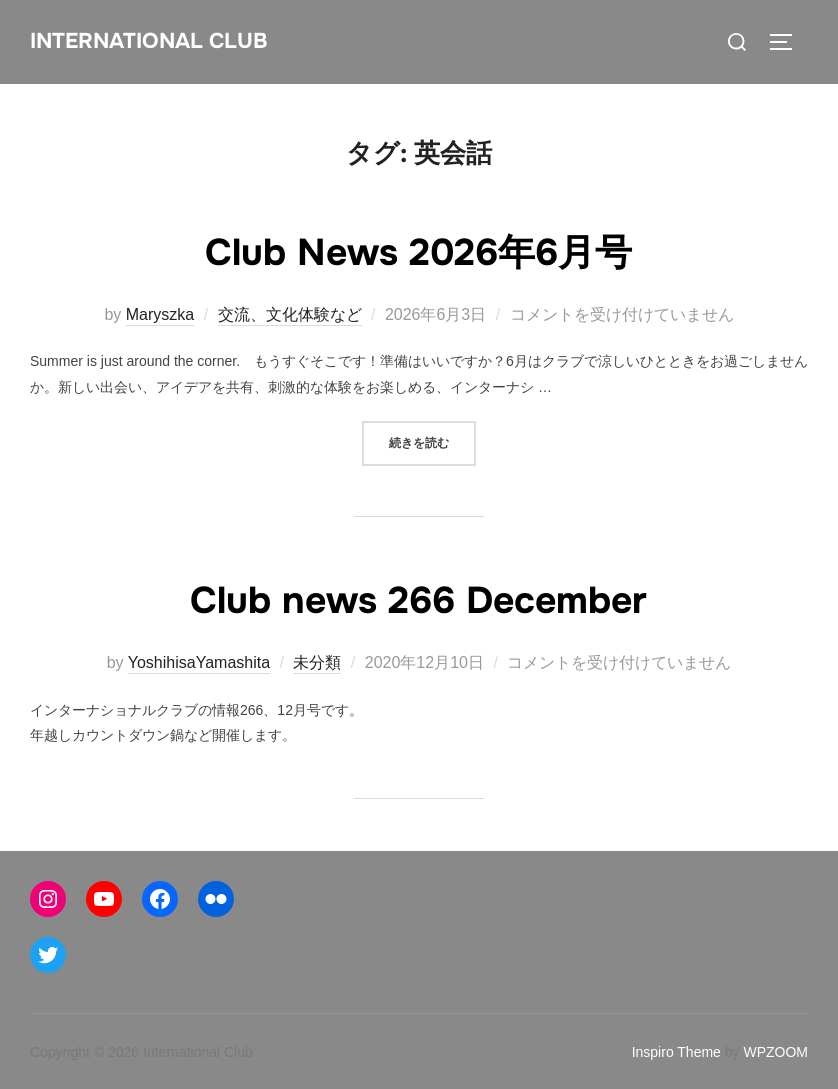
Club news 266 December (418, 599)
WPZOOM (775, 1052)
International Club (152, 41)
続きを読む (432, 441)
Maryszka (160, 314)
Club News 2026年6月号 (418, 251)
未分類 (317, 662)
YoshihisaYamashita (199, 662)
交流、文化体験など (290, 314)
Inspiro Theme (676, 1052)
